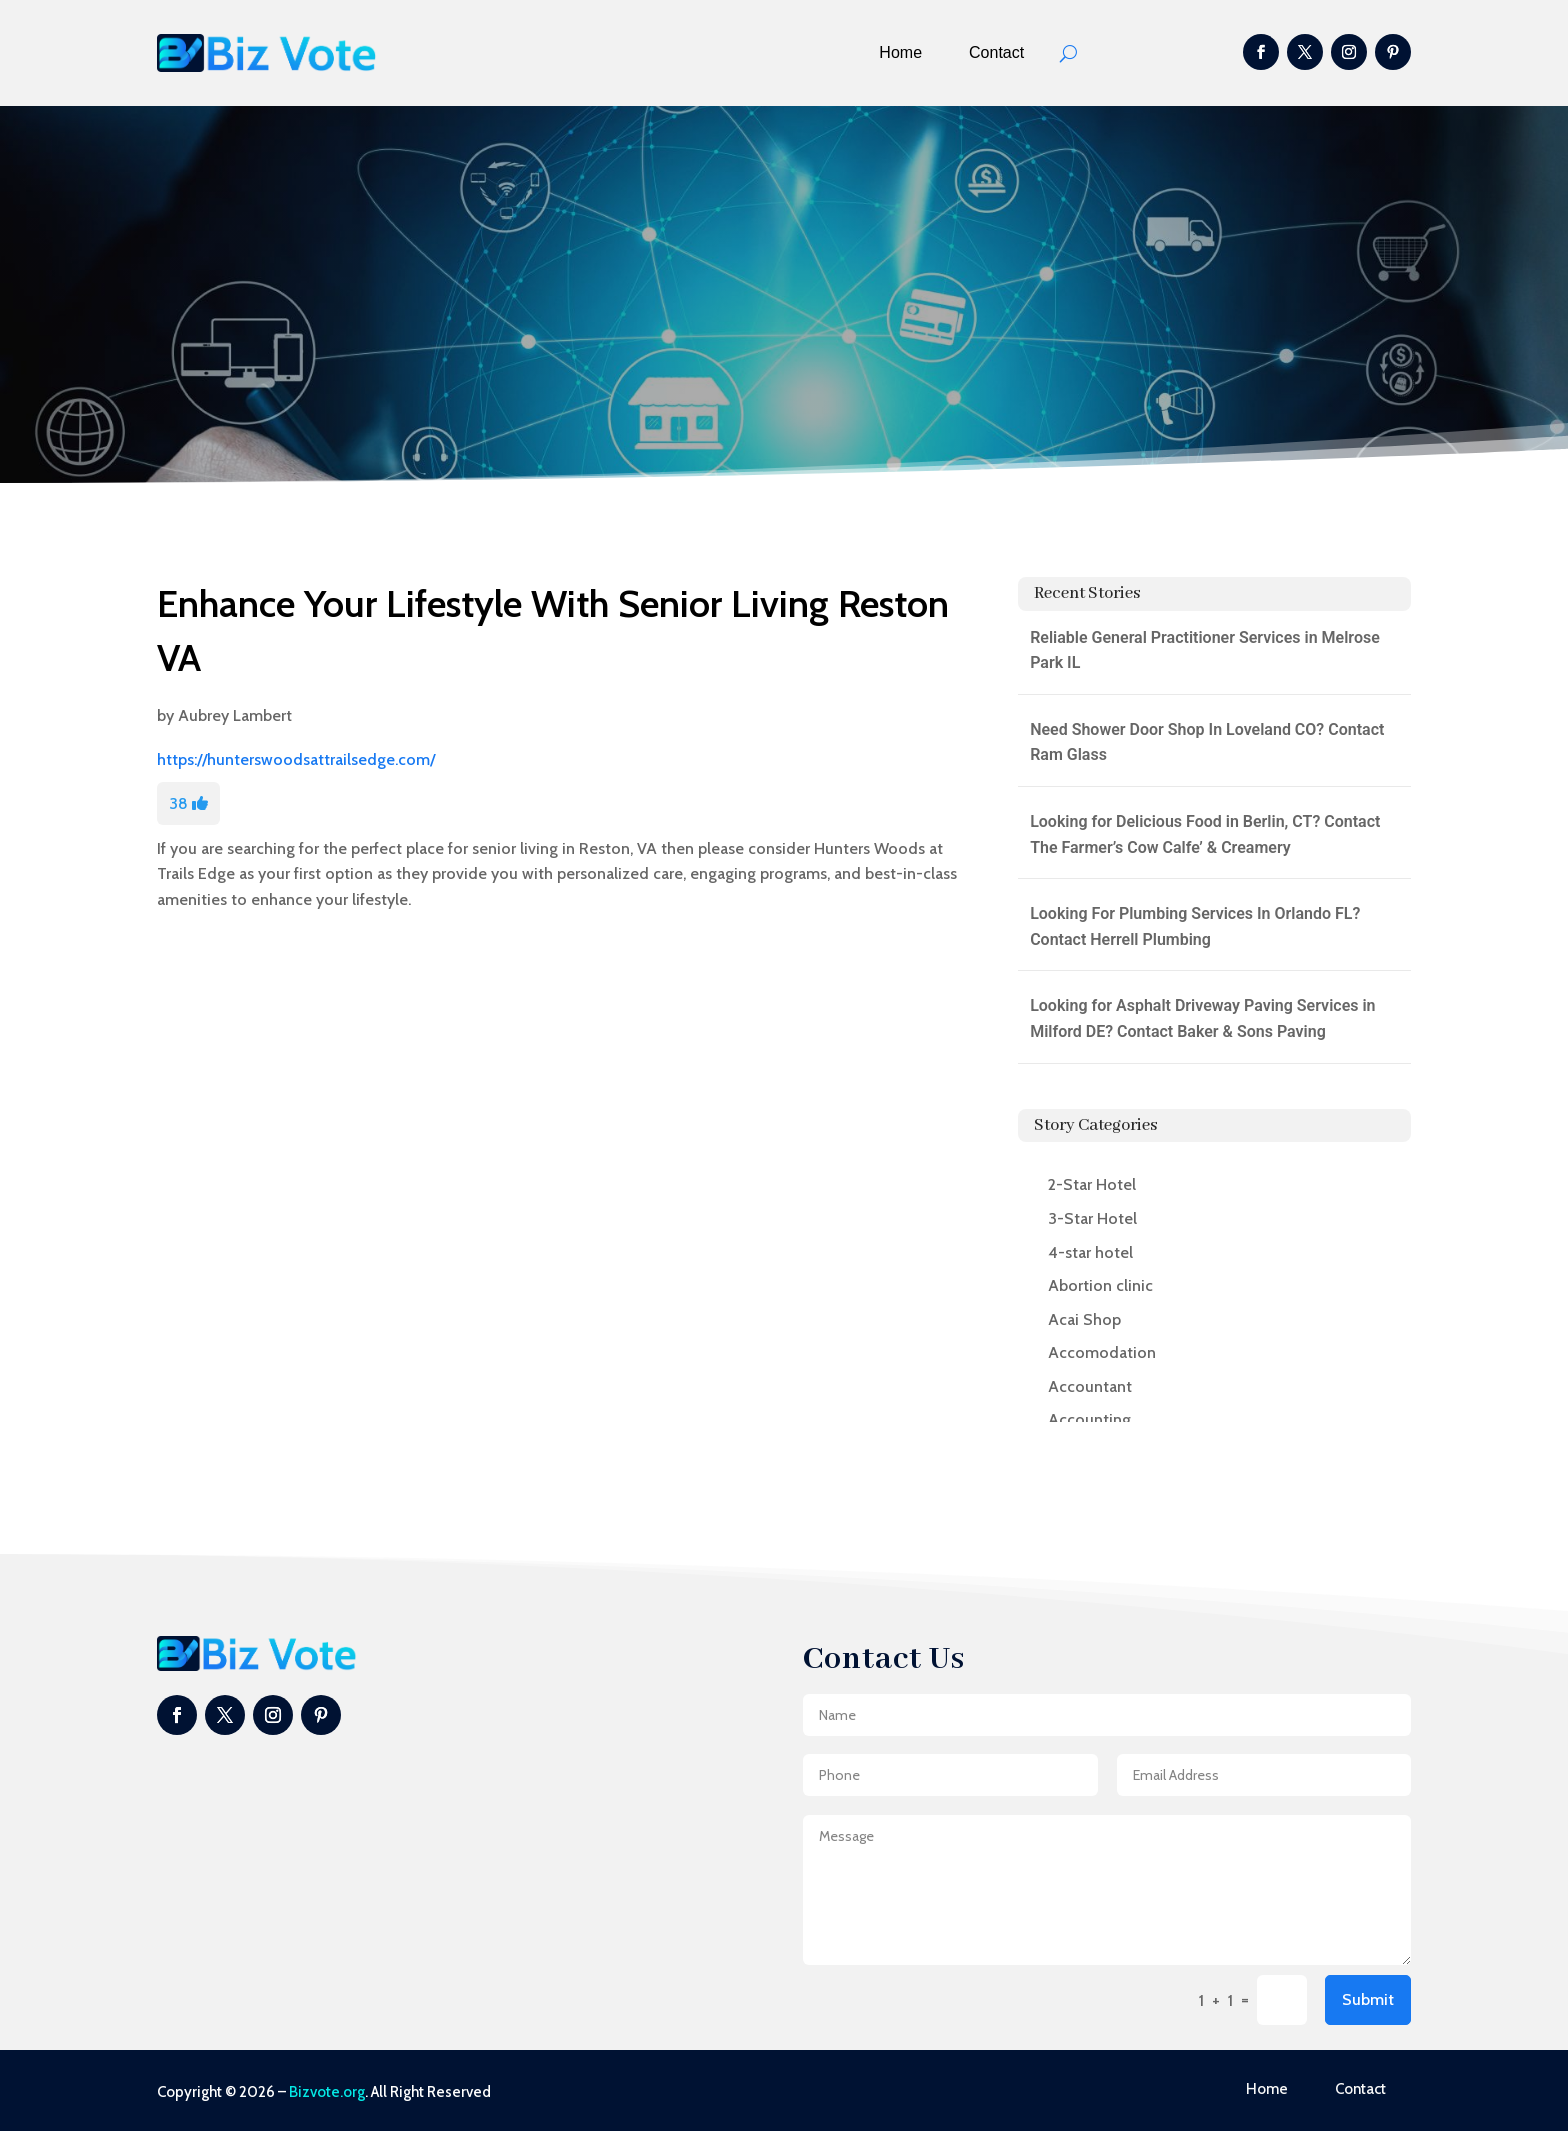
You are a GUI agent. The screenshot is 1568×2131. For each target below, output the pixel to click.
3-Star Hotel (1092, 1218)
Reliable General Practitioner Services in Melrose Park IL (1205, 650)
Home (900, 52)
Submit (1368, 1999)
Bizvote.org (327, 2092)
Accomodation (1102, 1352)
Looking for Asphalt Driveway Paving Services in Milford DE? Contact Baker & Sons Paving (1202, 1018)
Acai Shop (1084, 1319)
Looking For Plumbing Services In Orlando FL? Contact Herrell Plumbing (1195, 926)
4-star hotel (1090, 1252)
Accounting (1089, 1419)
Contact (996, 52)
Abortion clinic (1100, 1285)
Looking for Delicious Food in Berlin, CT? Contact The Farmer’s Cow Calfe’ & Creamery (1205, 834)
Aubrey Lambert (235, 715)
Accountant (1090, 1386)
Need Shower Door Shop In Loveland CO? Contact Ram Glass (1207, 742)
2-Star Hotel (1092, 1184)
